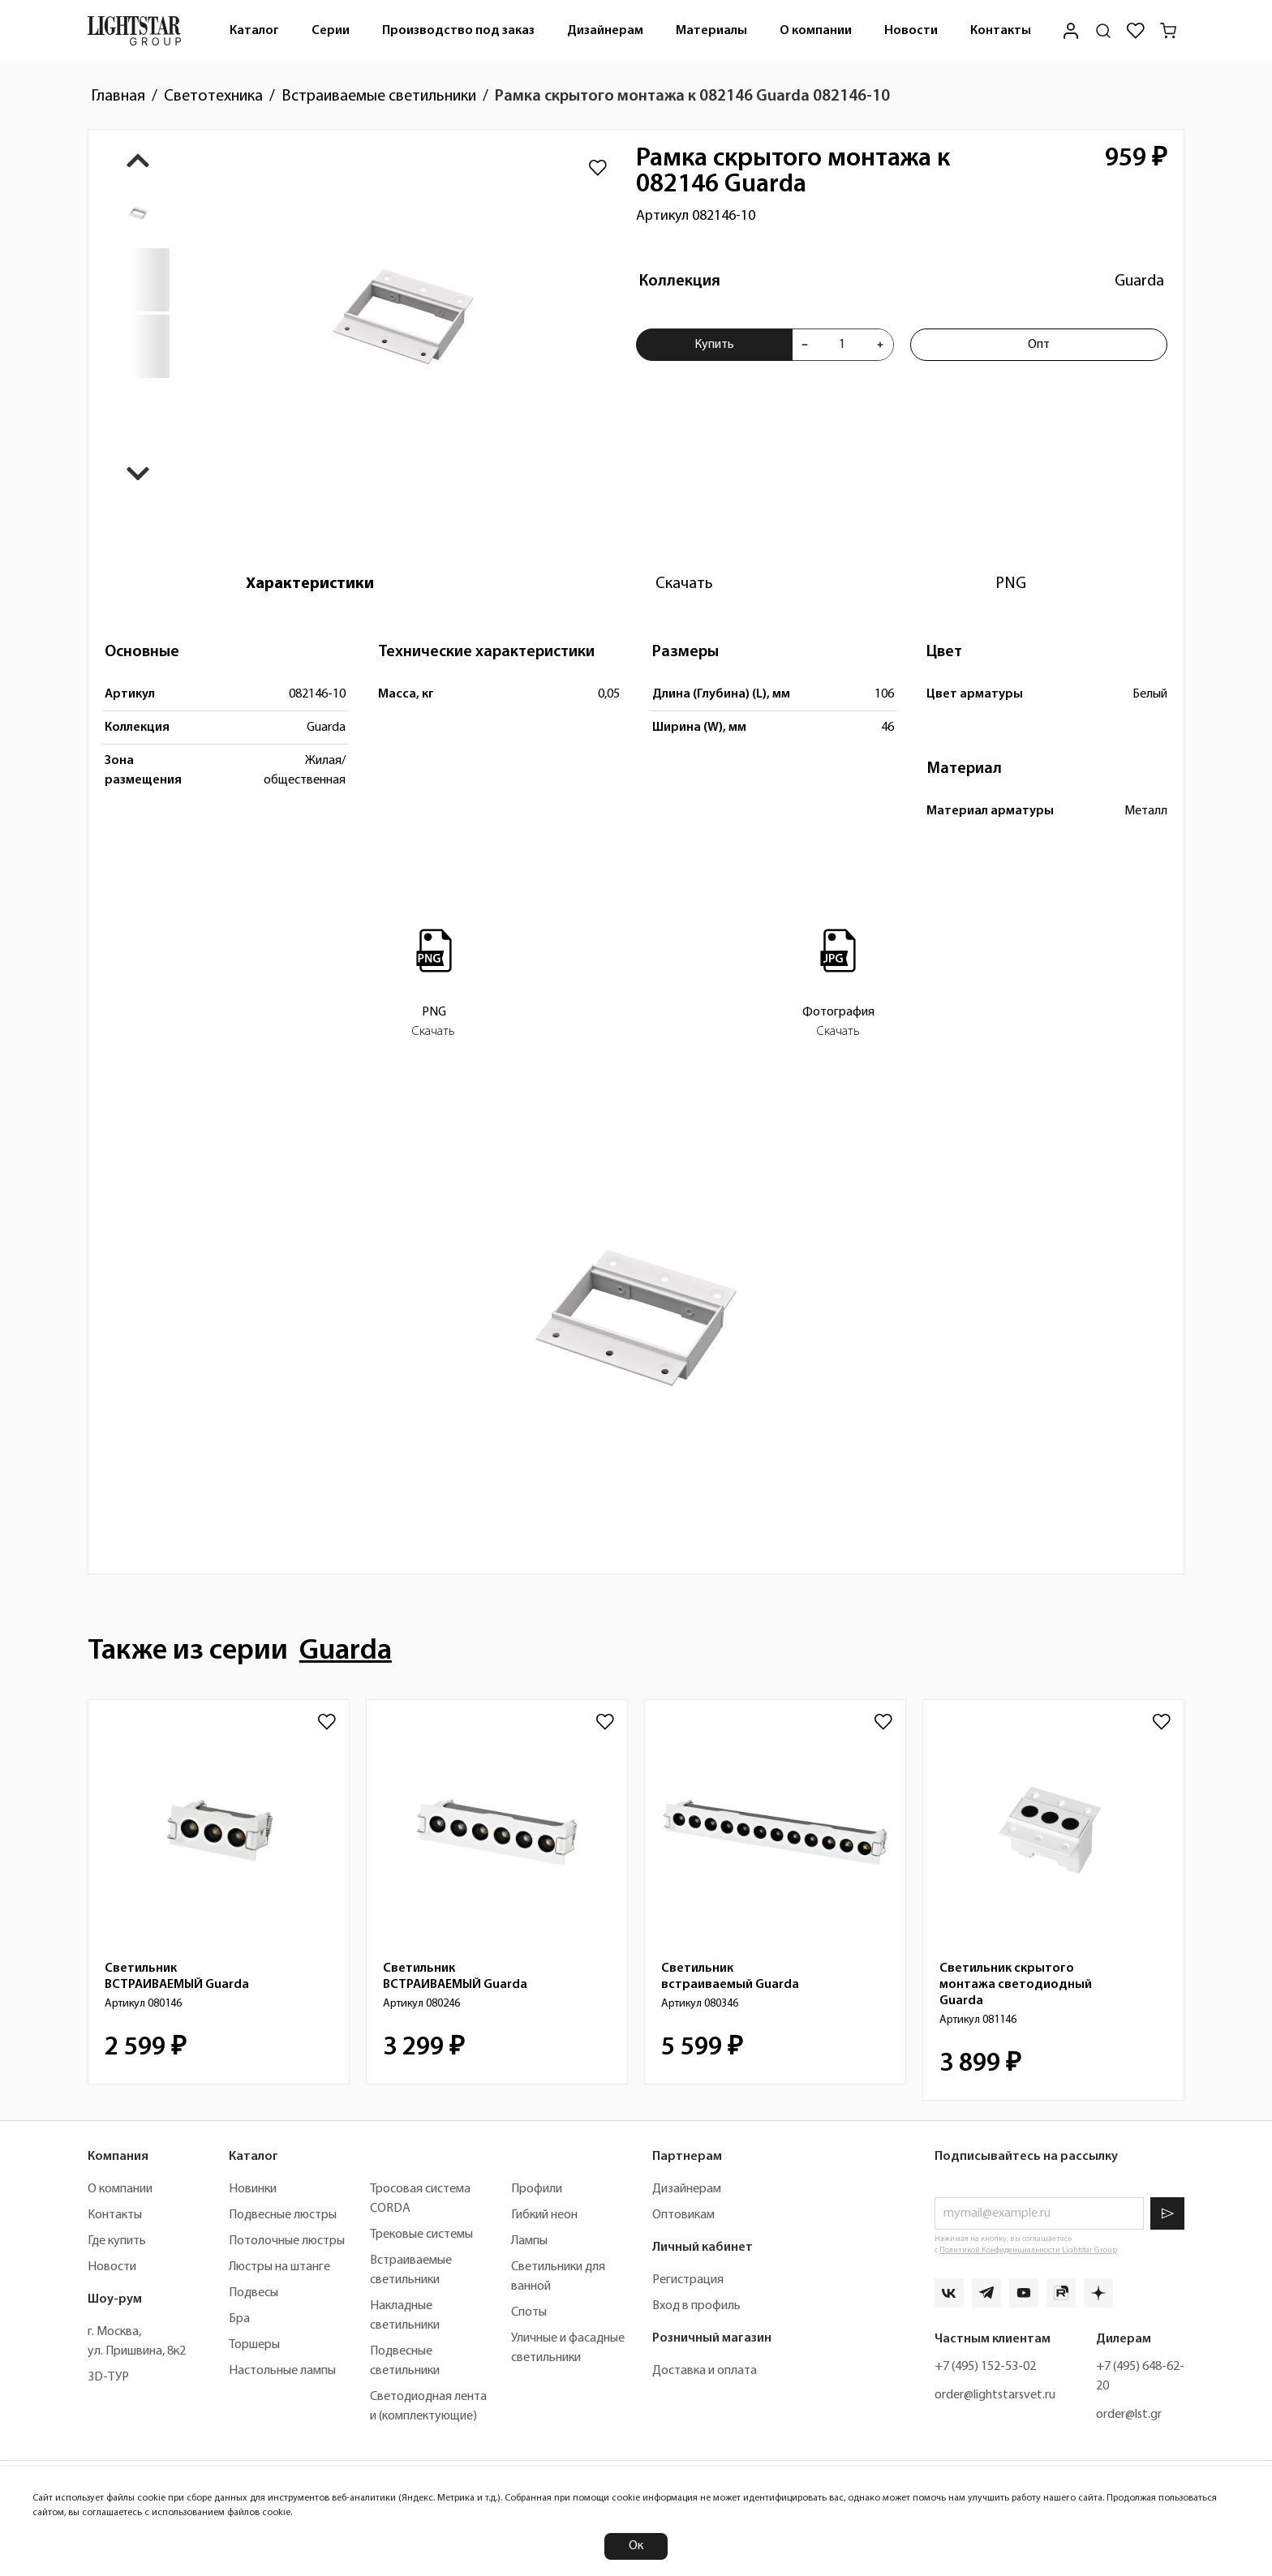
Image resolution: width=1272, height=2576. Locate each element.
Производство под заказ (458, 30)
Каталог (254, 30)
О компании (816, 30)
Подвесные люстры (283, 2215)
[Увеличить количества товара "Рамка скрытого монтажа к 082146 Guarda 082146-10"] (880, 344)
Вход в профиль (696, 2305)
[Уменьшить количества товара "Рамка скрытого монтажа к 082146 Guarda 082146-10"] (805, 344)
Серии (331, 30)
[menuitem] (254, 30)
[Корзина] (1168, 31)
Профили (536, 2189)
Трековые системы (421, 2234)
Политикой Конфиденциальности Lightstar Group (1028, 2250)
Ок (636, 2546)
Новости (911, 30)
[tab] (310, 584)
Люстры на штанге (279, 2266)
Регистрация (688, 2279)
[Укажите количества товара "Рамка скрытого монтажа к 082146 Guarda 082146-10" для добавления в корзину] (842, 344)
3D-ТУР (108, 2377)
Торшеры (254, 2344)
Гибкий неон (544, 2215)
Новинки (253, 2189)
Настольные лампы (282, 2370)
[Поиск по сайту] (1103, 31)
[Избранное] (1135, 31)
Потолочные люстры (287, 2241)
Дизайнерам (605, 30)
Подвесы (253, 2292)
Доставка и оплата (704, 2370)
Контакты (1000, 30)
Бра (239, 2318)
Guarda (1139, 281)
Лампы (529, 2241)
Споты (529, 2312)
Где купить (117, 2241)
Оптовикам (683, 2215)
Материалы (711, 30)
